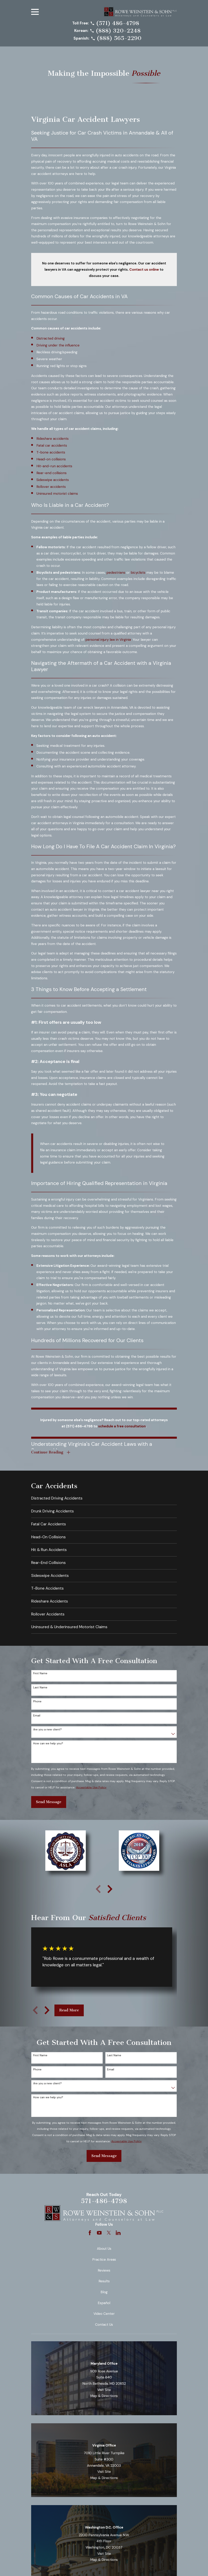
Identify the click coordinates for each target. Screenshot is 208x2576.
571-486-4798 (104, 2202)
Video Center (104, 2315)
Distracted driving (50, 338)
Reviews (104, 2271)
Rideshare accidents (52, 438)
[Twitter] (108, 2233)
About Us (104, 2249)
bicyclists (138, 572)
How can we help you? (48, 1744)
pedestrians (115, 572)
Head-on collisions (51, 459)
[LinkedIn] (118, 2233)
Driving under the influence (58, 345)
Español (104, 2304)
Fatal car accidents (51, 445)
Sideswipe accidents (52, 480)
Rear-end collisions (51, 473)
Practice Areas (104, 2260)
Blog (104, 2293)
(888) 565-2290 (119, 38)
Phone (37, 1702)
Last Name (40, 1688)
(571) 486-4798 (117, 23)
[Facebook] (89, 2233)
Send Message (48, 1803)
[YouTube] (99, 2233)
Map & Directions (104, 2397)
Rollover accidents (51, 486)
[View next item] (110, 1890)
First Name (40, 1674)
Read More (69, 2011)
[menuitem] (104, 1499)
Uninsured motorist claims (57, 493)
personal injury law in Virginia (108, 639)
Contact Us (104, 2325)
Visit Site (104, 2391)
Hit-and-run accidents (54, 466)
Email (36, 1716)
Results (104, 2282)
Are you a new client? (47, 1730)
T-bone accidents (50, 452)
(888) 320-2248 (118, 31)
